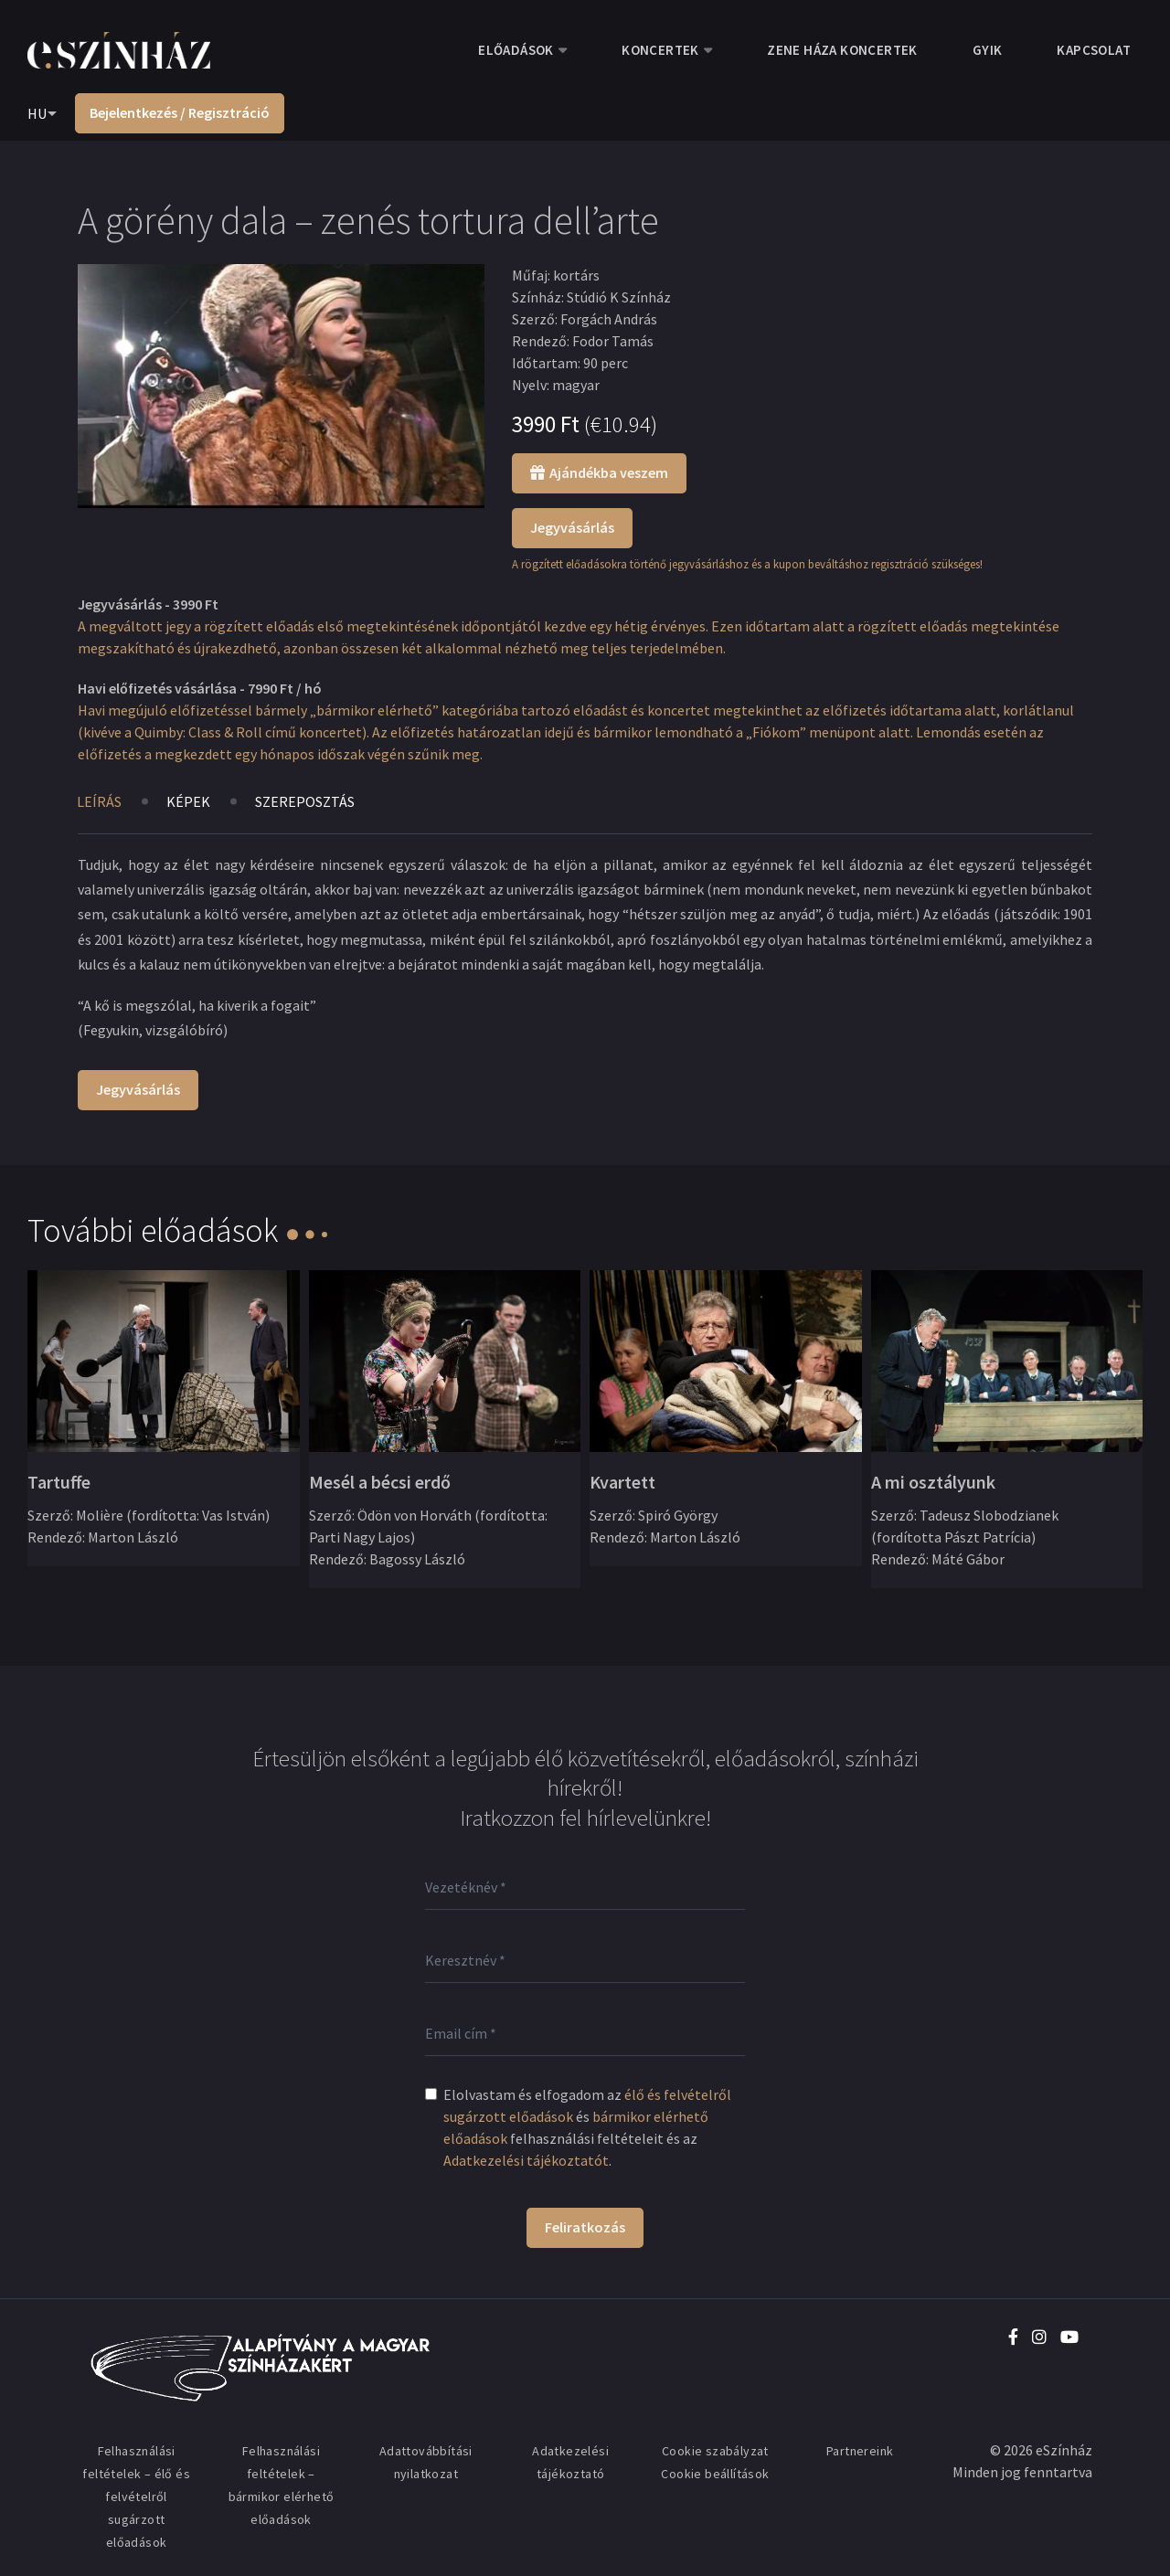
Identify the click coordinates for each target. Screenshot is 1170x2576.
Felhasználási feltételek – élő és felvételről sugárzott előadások (136, 2496)
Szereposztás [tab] (305, 801)
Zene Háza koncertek (842, 49)
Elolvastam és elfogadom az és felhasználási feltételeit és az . (587, 2127)
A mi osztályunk (933, 1481)
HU (37, 113)
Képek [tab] (188, 801)
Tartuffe (58, 1481)
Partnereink (859, 2451)
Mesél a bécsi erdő (380, 1481)
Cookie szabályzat (715, 2451)
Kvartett (622, 1481)
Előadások (516, 49)
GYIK (988, 49)
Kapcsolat (1094, 49)
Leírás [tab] (99, 801)
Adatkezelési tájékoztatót (526, 2160)
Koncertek (660, 49)
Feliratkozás (585, 2227)
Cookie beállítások (715, 2473)
